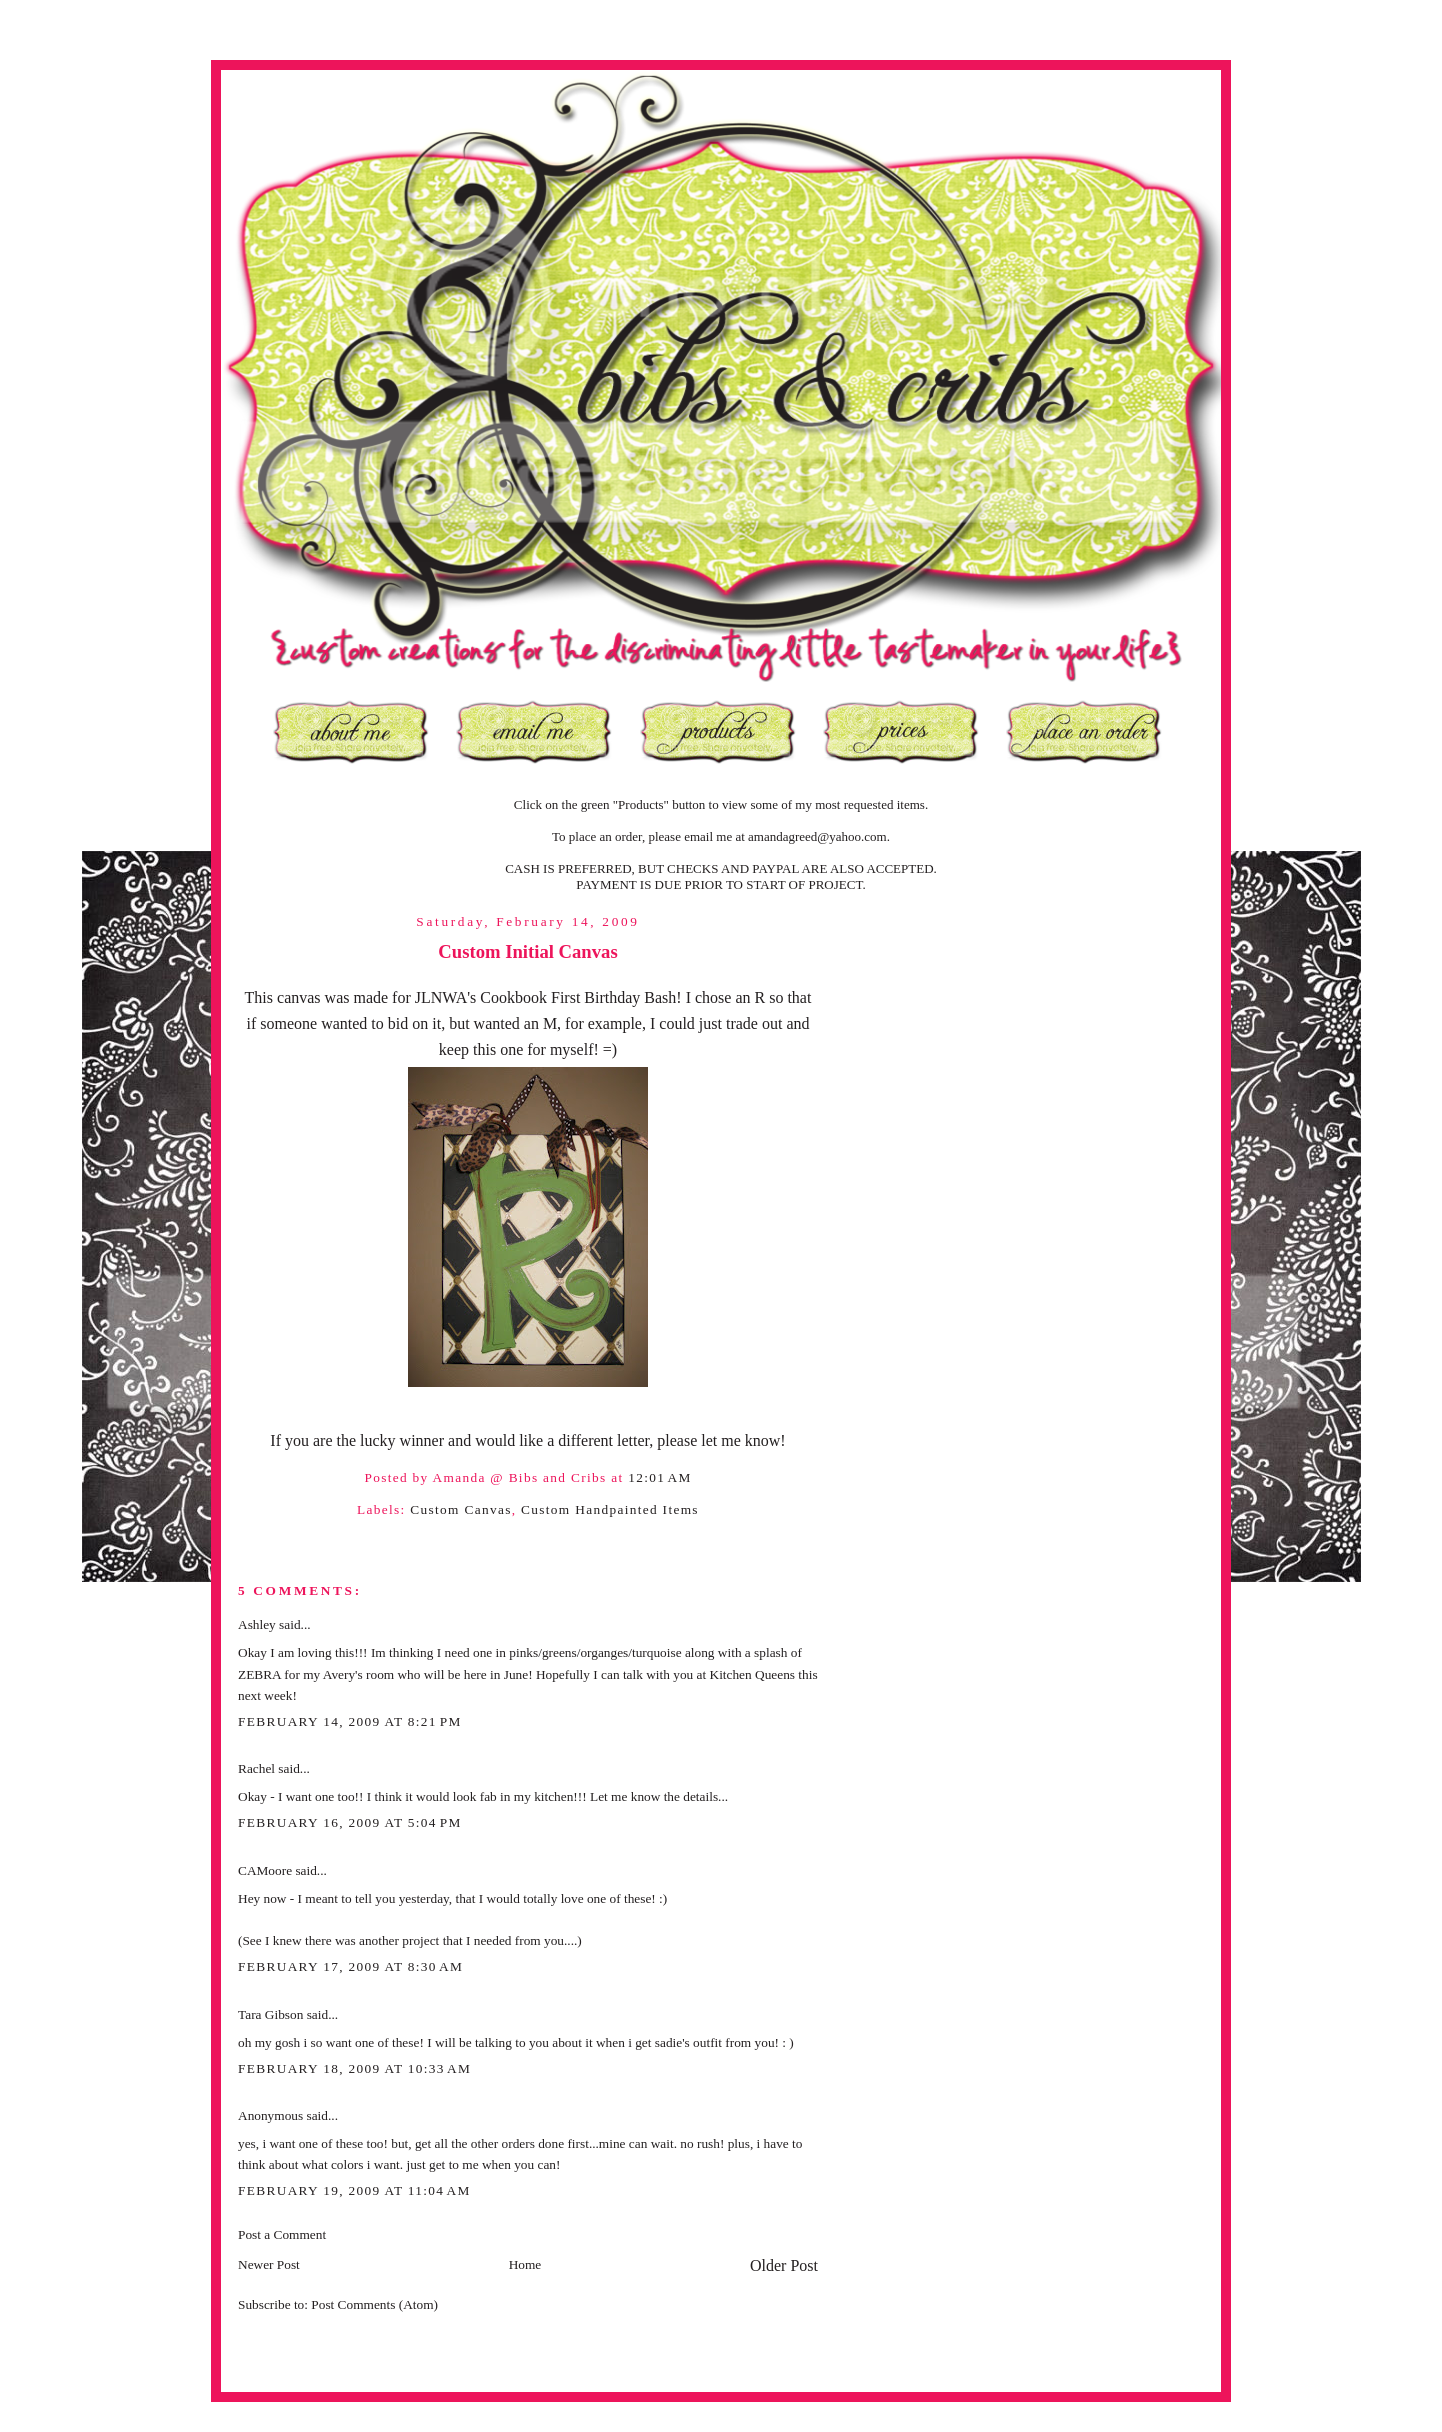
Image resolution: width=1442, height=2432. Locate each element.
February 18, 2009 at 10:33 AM (354, 2068)
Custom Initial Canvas (527, 951)
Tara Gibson (270, 2014)
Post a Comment (282, 2234)
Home (525, 2264)
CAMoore (265, 1870)
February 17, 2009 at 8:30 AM (350, 1966)
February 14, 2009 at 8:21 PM (350, 1721)
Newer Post (269, 2264)
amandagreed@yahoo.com (817, 836)
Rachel (256, 1768)
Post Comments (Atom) (374, 2304)
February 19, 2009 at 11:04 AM (354, 2190)
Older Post (784, 2265)
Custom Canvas (460, 1509)
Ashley (257, 1624)
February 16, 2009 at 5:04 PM (350, 1822)
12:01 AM (659, 1477)
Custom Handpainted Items (610, 1509)
